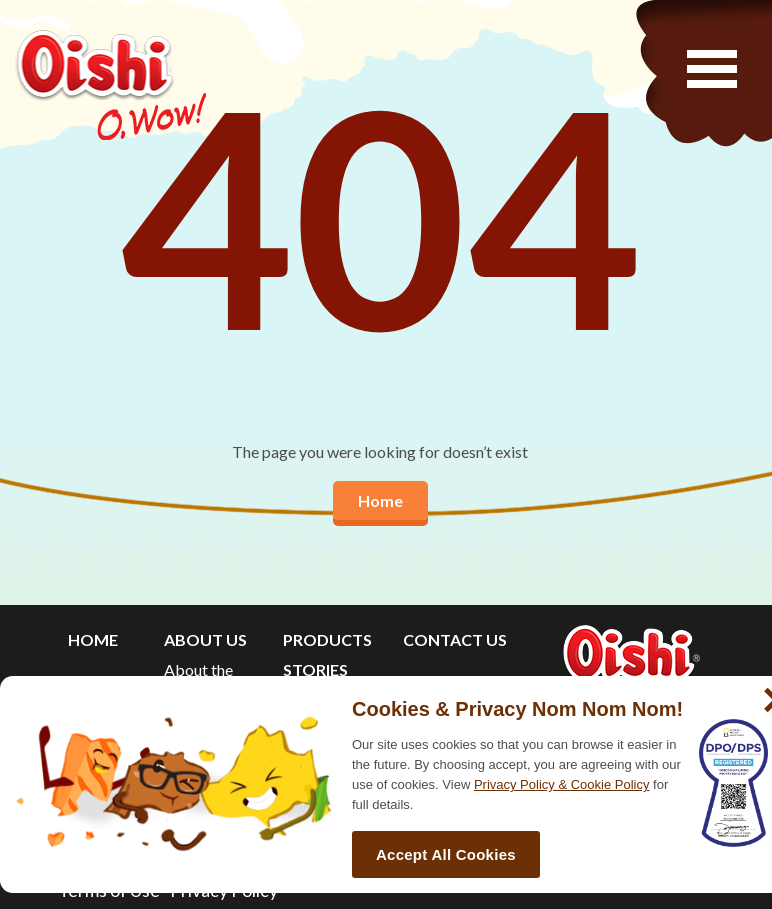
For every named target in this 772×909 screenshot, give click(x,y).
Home (380, 500)
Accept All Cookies (446, 854)
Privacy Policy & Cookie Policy (562, 784)
